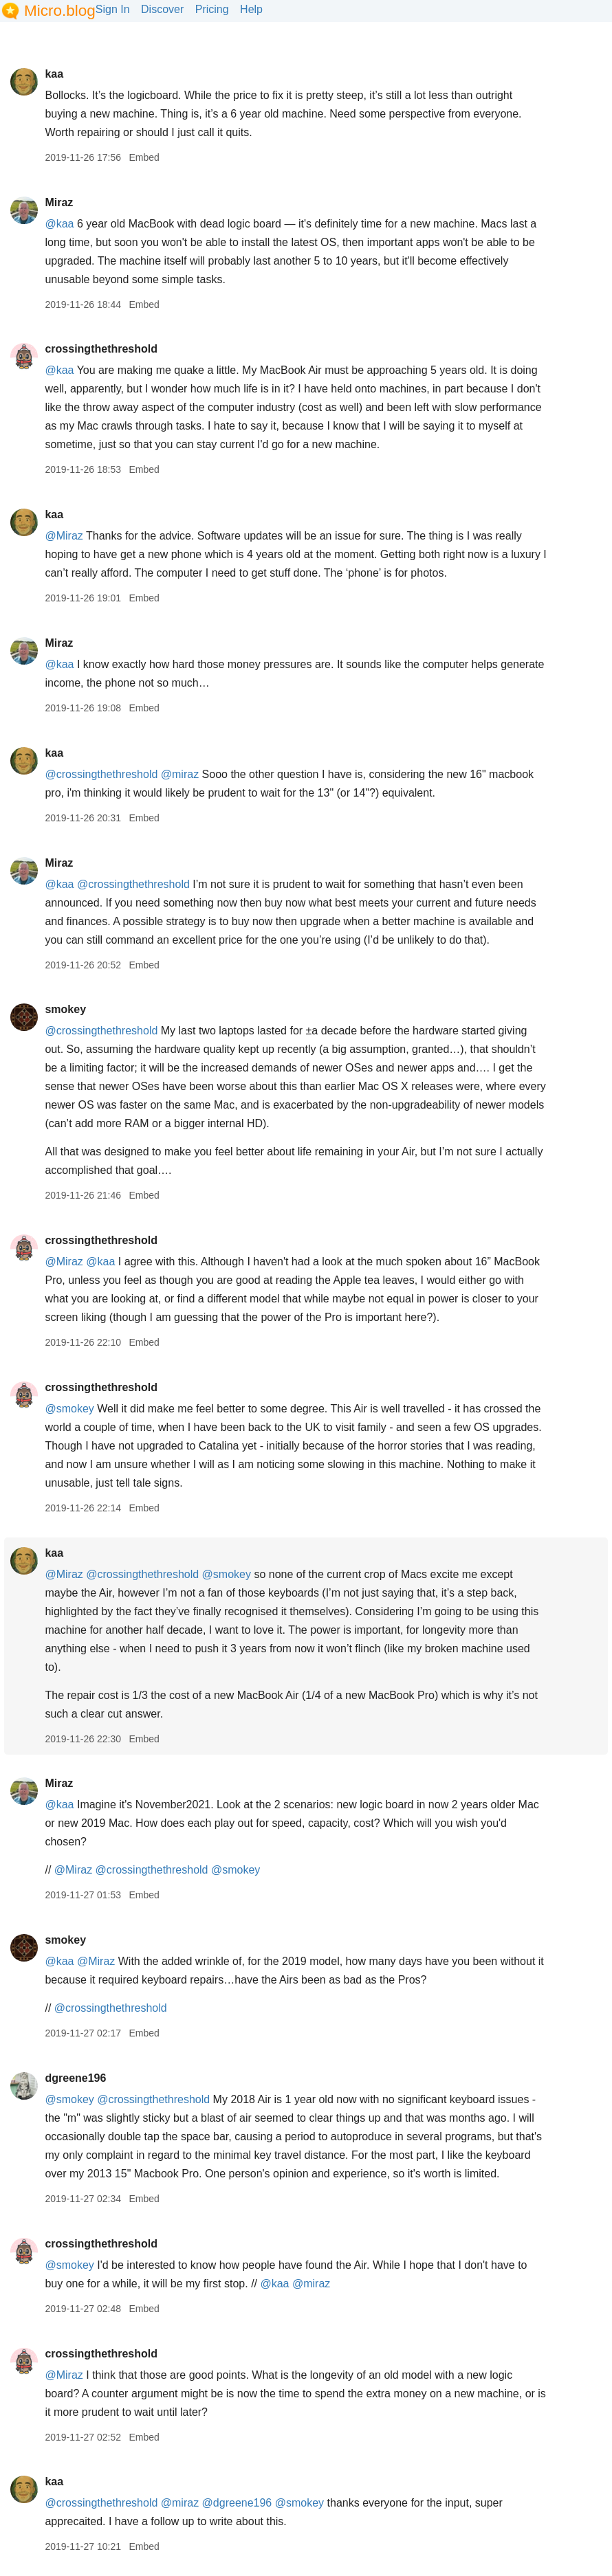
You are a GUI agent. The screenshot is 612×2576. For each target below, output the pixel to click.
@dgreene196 (237, 2503)
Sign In (113, 9)
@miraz (180, 774)
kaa (54, 74)
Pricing (212, 9)
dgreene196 (75, 2078)
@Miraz (64, 536)
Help (251, 9)
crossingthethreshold (101, 349)
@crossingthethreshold (101, 774)
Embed (144, 157)
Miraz (59, 202)
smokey (65, 1009)
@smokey (69, 1408)
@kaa (59, 224)
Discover (162, 9)
